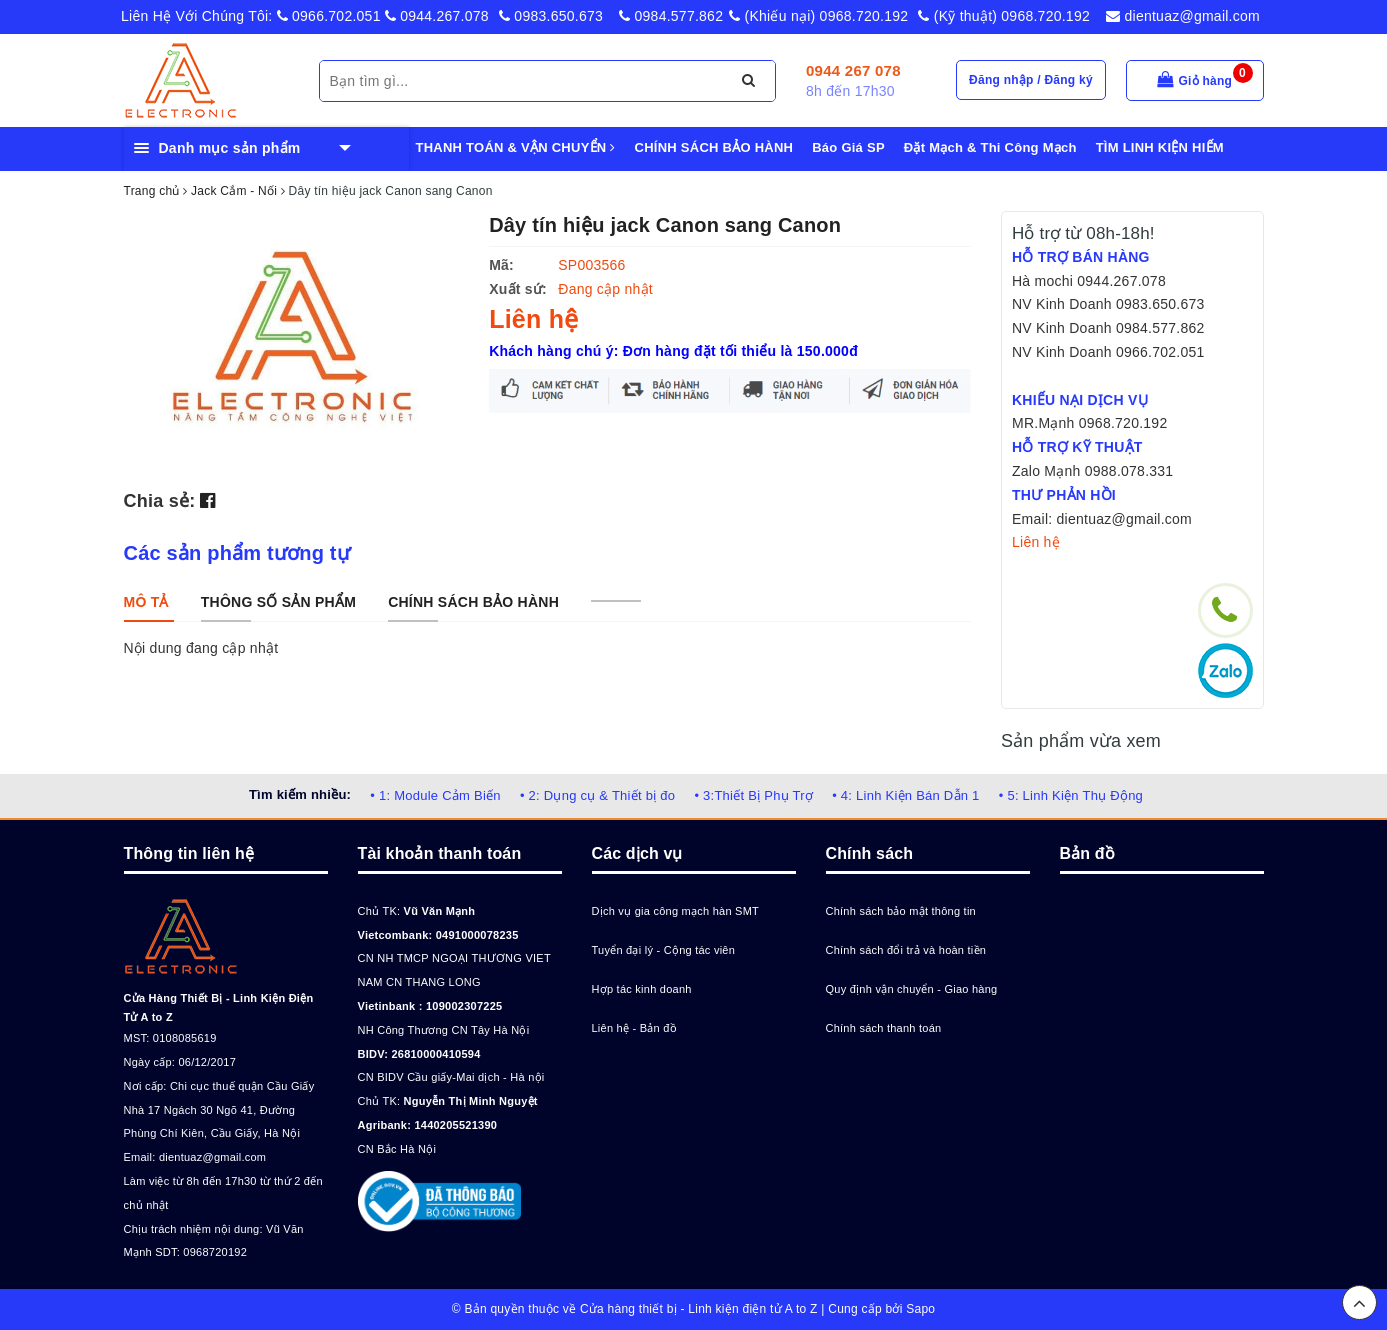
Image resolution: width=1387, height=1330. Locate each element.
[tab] (146, 602)
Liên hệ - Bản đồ (634, 1028)
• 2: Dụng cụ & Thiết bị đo (597, 795)
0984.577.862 (671, 16)
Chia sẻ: (160, 501)
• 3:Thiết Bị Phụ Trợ (753, 795)
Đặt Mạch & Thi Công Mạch (990, 147)
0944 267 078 (853, 70)
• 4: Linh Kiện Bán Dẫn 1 (905, 795)
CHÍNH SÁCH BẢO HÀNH (714, 147)
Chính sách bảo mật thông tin (901, 911)
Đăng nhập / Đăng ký (1031, 80)
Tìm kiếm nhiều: (300, 794)
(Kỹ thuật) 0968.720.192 (1004, 16)
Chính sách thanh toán (884, 1028)
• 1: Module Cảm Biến (435, 795)
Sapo (920, 1309)
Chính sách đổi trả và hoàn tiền (906, 950)
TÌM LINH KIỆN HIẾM (1160, 147)
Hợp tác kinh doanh (642, 989)
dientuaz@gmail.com (1183, 16)
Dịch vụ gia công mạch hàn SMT (676, 911)
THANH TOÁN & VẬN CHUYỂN (516, 147)
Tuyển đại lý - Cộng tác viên (664, 950)
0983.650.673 (551, 16)
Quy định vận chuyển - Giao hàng (912, 989)
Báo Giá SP (848, 147)
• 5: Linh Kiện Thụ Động (1071, 795)
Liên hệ (1036, 542)
